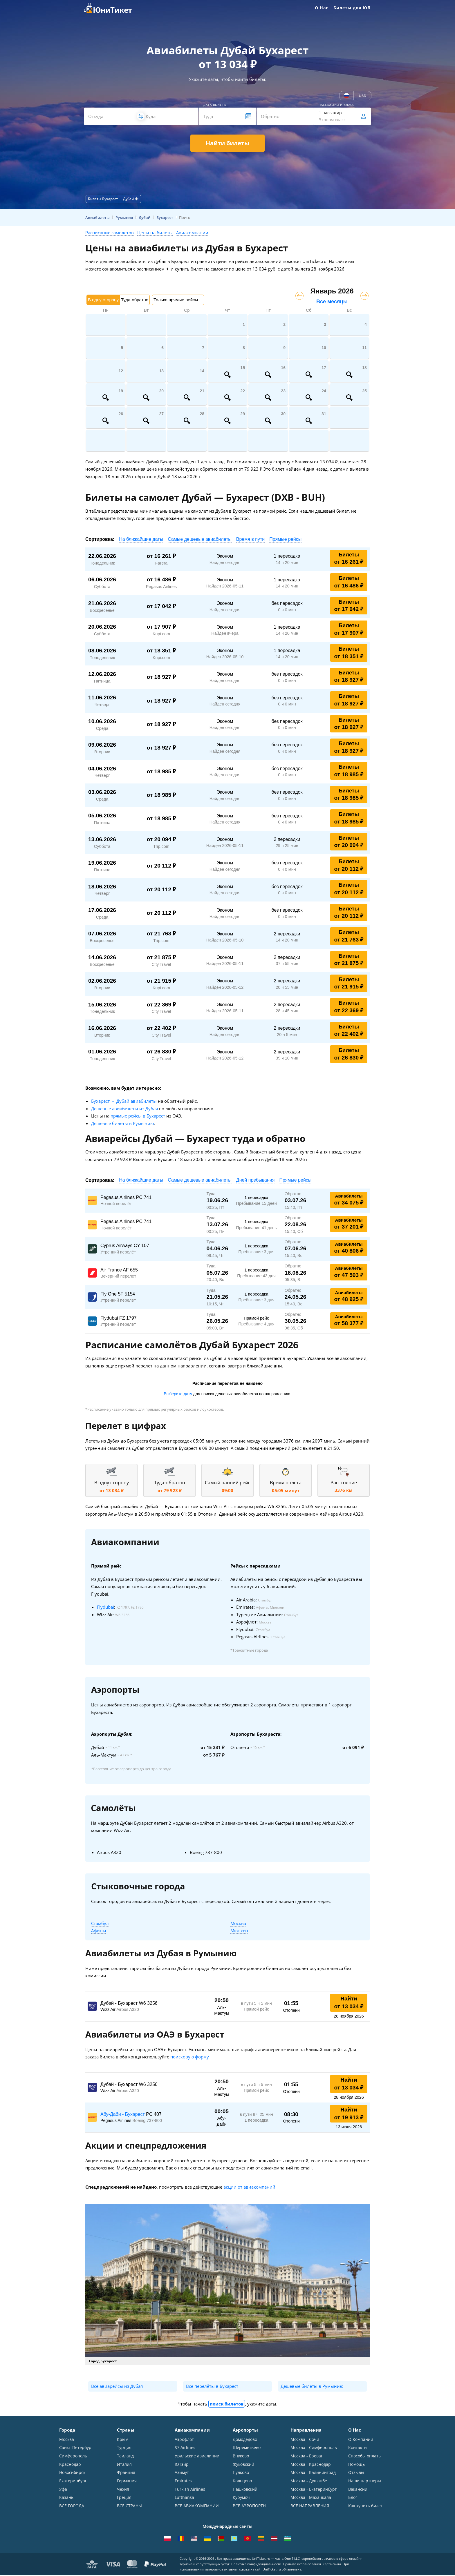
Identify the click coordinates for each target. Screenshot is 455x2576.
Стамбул (100, 1923)
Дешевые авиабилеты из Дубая (124, 1108)
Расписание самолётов (109, 232)
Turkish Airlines (190, 2489)
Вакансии (357, 2489)
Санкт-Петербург (76, 2447)
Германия (127, 2481)
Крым (122, 2439)
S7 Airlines (185, 2447)
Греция (124, 2498)
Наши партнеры (364, 2481)
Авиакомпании (192, 232)
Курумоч (241, 2498)
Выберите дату (178, 1394)
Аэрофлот (184, 2439)
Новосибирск (72, 2473)
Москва (238, 1923)
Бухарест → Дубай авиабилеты (124, 1101)
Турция (124, 2447)
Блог (352, 2498)
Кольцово (242, 2481)
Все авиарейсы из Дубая (117, 2386)
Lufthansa (184, 2498)
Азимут (182, 2473)
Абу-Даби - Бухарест (123, 2114)
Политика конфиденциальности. (256, 2565)
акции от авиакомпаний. (250, 2187)
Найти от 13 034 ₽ (349, 2002)
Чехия (123, 2489)
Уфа (63, 2489)
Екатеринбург (73, 2481)
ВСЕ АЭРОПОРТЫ (249, 2506)
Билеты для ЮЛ (352, 7)
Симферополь (73, 2456)
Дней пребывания (255, 1180)
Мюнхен (239, 1930)
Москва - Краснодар (310, 2464)
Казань (66, 2498)
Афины (98, 1930)
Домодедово (245, 2439)
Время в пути (250, 539)
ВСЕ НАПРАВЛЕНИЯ (309, 2506)
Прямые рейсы (285, 539)
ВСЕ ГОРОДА (71, 2506)
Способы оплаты (365, 2456)
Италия (124, 2464)
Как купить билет (365, 2506)
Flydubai (105, 1607)
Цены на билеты (155, 232)
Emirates (183, 2481)
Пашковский (245, 2489)
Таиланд (125, 2456)
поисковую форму (189, 2057)
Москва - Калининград (313, 2473)
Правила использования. (302, 2565)
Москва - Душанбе (308, 2481)
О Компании (360, 2439)
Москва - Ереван (307, 2456)
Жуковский (243, 2464)
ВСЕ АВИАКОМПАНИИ (197, 2506)
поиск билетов (226, 2404)
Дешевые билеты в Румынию (122, 1123)
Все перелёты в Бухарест (212, 2386)
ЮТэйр (182, 2464)
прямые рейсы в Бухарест (138, 1116)
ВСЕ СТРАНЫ (129, 2506)
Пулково (241, 2473)
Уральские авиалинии (197, 2456)
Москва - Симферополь (313, 2447)
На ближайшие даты (141, 539)
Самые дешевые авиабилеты (200, 539)
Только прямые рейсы (176, 299)
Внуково (241, 2456)
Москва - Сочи (304, 2439)
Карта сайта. (332, 2565)
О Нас (321, 7)
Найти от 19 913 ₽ (349, 2113)
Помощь (356, 2464)
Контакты (357, 2447)
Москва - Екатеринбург (313, 2489)
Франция (126, 2473)
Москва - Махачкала (310, 2498)
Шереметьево (247, 2447)
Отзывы (356, 2473)
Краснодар (70, 2464)
